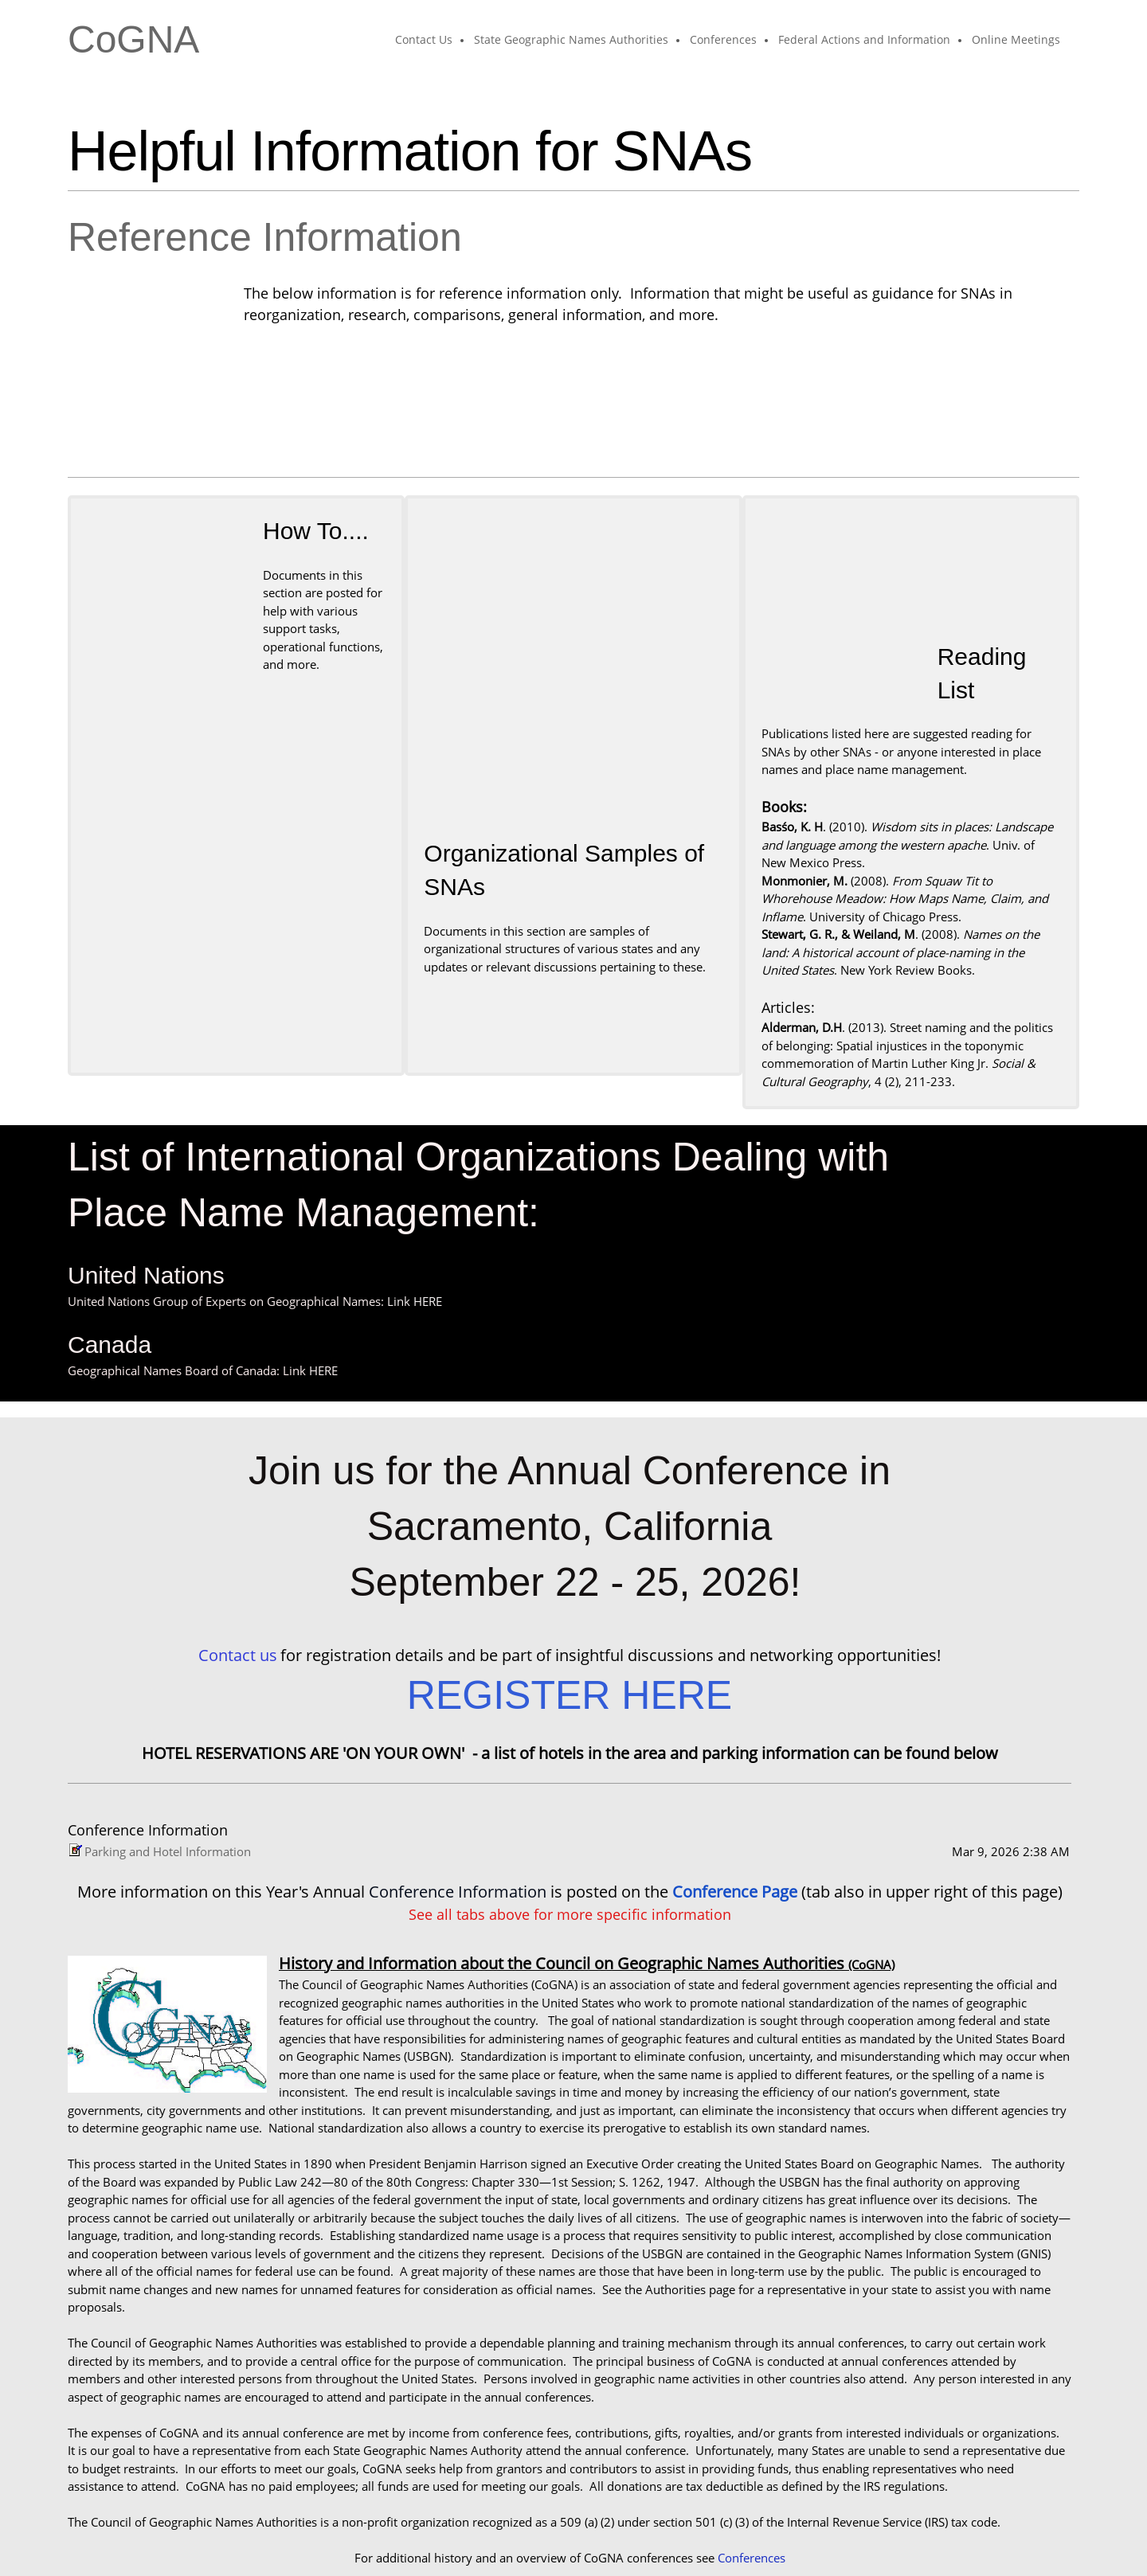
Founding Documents (695, 2463)
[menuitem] (425, 40)
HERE (427, 1171)
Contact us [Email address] (237, 1524)
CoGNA (133, 40)
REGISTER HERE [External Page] (569, 1564)
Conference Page (736, 1761)
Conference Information (457, 1761)
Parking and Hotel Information (167, 1721)
